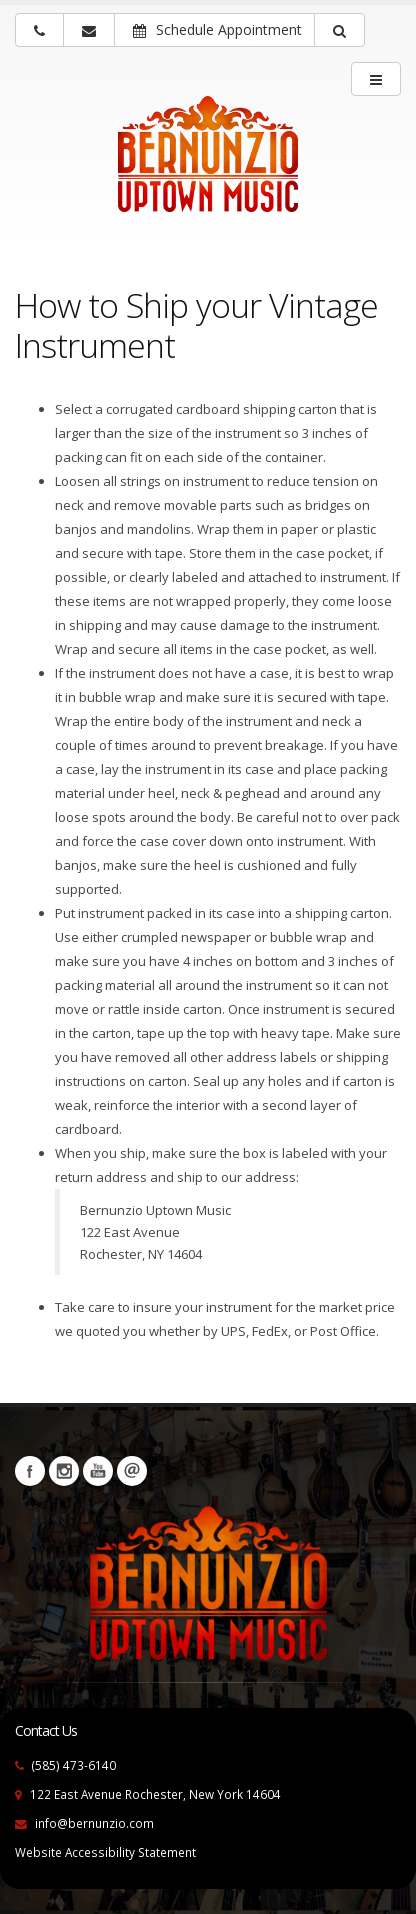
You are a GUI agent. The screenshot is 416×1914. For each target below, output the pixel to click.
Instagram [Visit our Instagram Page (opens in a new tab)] (64, 1471)
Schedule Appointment (217, 29)
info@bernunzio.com (94, 1823)
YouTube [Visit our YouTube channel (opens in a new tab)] (98, 1471)
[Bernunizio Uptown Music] (208, 167)
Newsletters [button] (132, 1471)
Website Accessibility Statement (105, 1852)
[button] (339, 30)
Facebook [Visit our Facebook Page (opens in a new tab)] (30, 1471)
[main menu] (376, 79)
